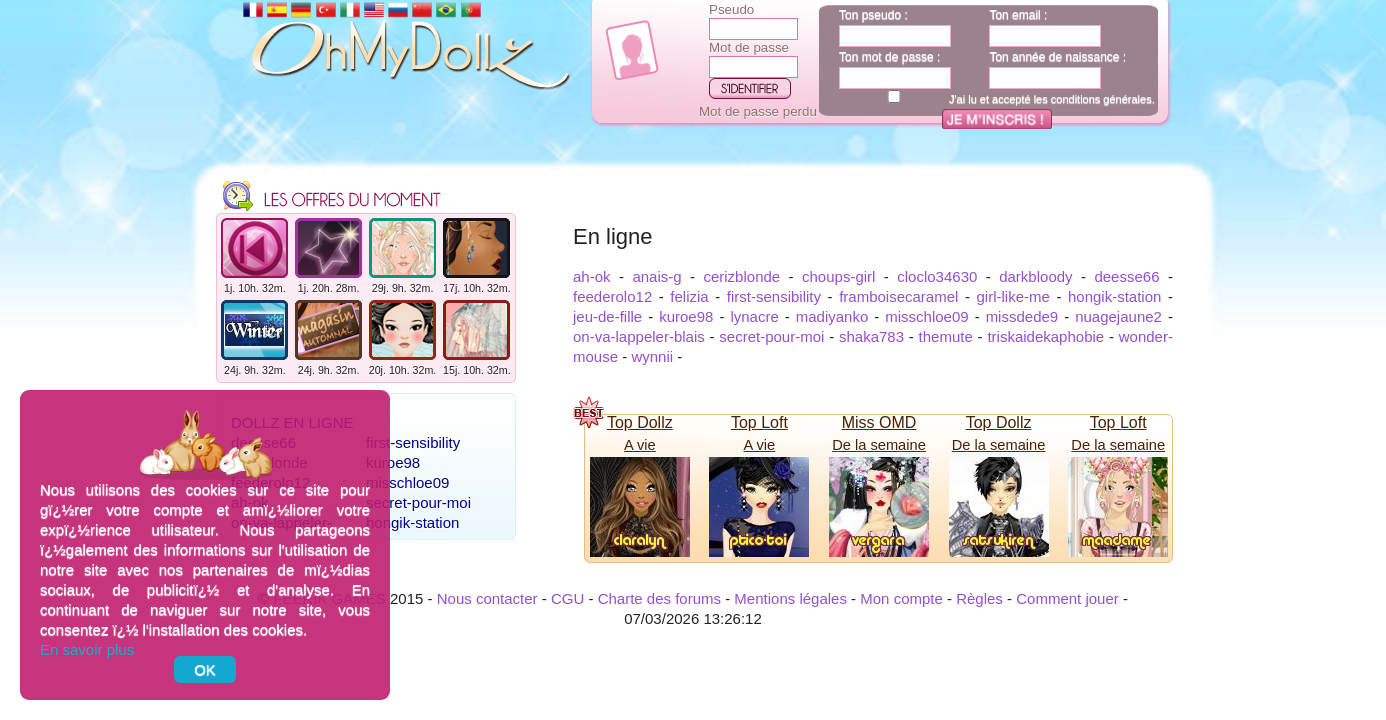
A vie (640, 445)
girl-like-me (1013, 296)
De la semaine (879, 445)
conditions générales (1101, 99)
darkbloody (1035, 276)
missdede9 (1022, 316)
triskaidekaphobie (1045, 336)
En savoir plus (87, 649)
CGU (567, 598)
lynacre (754, 316)
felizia (689, 296)
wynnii (652, 356)
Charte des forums (659, 598)
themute (946, 336)
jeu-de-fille (607, 316)
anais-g (656, 276)
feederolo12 (612, 296)
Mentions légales (790, 598)
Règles (979, 598)
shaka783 (871, 336)
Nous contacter (487, 598)
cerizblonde (741, 276)
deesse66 (1126, 276)
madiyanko (832, 316)
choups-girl (838, 276)
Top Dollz (640, 422)
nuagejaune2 (1118, 316)
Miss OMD (879, 422)
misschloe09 (407, 482)
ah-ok (592, 276)
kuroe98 (393, 462)
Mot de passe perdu (758, 111)
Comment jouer (1067, 598)
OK (205, 669)
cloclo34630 (937, 276)
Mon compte (901, 598)
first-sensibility (413, 442)
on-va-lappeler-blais (639, 336)
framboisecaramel (898, 296)
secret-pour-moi (418, 502)
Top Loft (759, 422)
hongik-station (412, 522)
